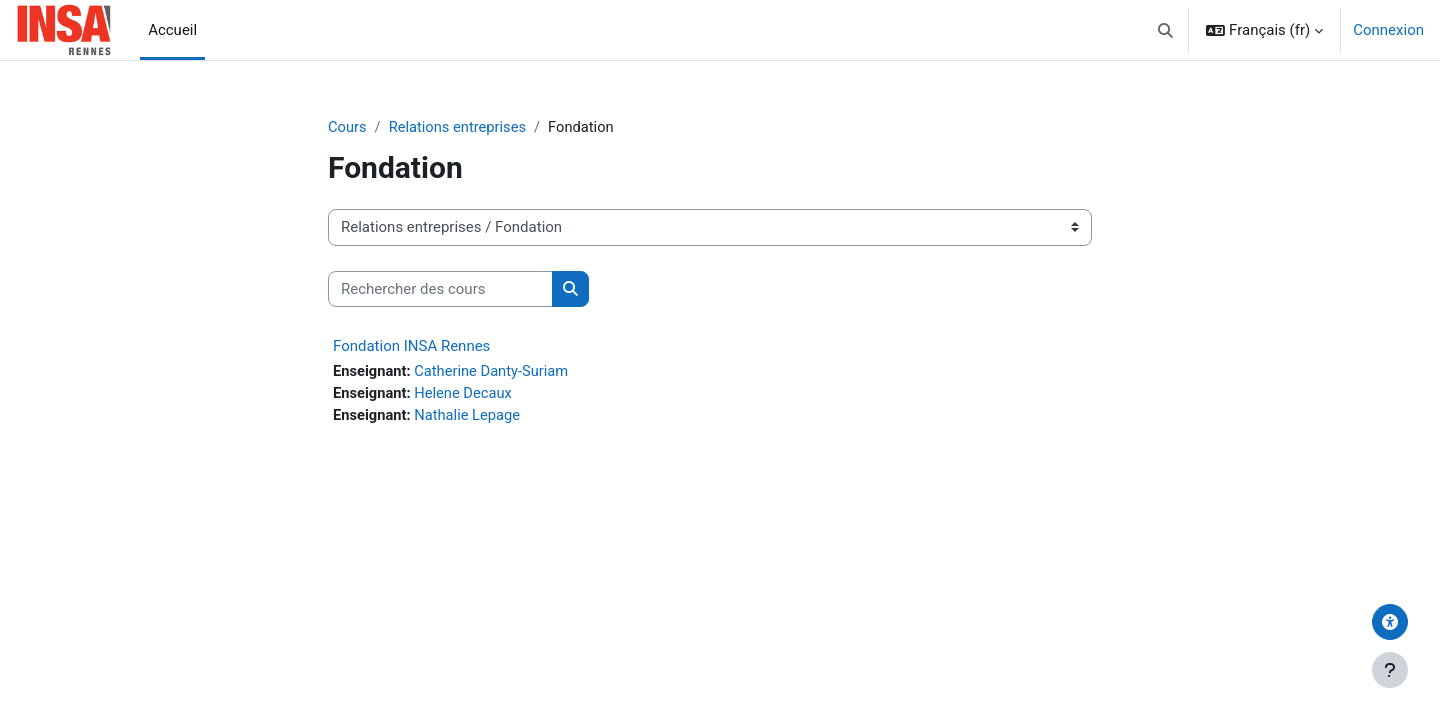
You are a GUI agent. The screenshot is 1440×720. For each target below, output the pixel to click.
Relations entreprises (460, 127)
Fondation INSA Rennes (411, 347)
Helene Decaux (466, 394)
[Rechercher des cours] (440, 289)
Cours (347, 127)
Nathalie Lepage (470, 417)
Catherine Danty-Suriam (494, 372)
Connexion (1388, 30)
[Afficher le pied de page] (1390, 670)
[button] (1166, 30)
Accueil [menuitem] (172, 30)
